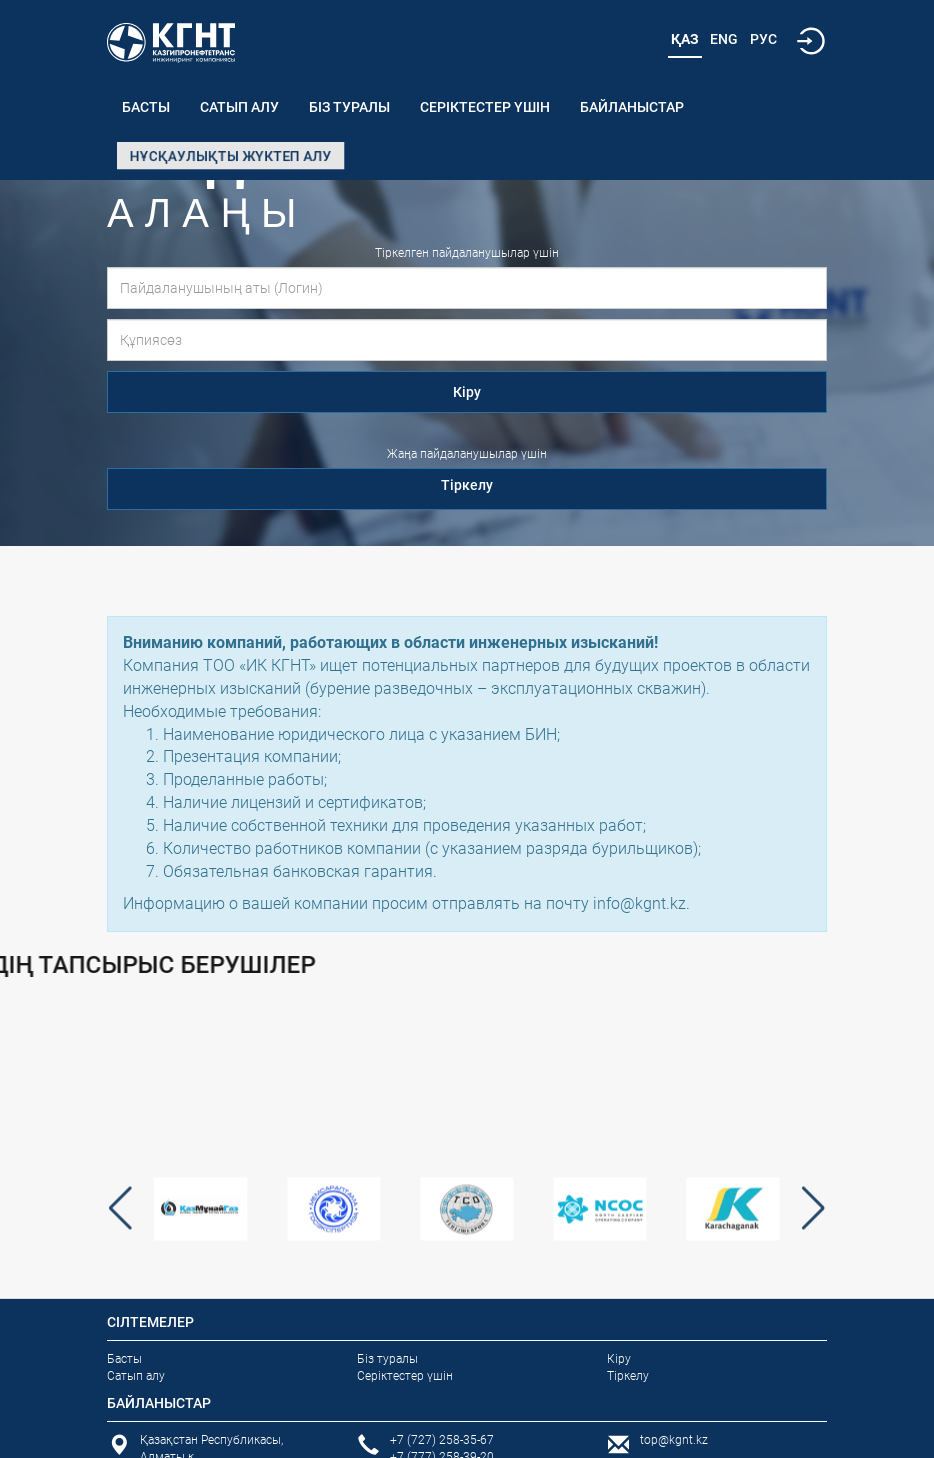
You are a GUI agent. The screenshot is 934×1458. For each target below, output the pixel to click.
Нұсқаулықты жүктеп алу (230, 156)
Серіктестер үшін (485, 107)
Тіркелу (467, 485)
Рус (763, 39)
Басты (146, 107)
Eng (724, 39)
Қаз (685, 39)
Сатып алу (239, 107)
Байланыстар (632, 107)
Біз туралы (349, 107)
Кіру (467, 392)
